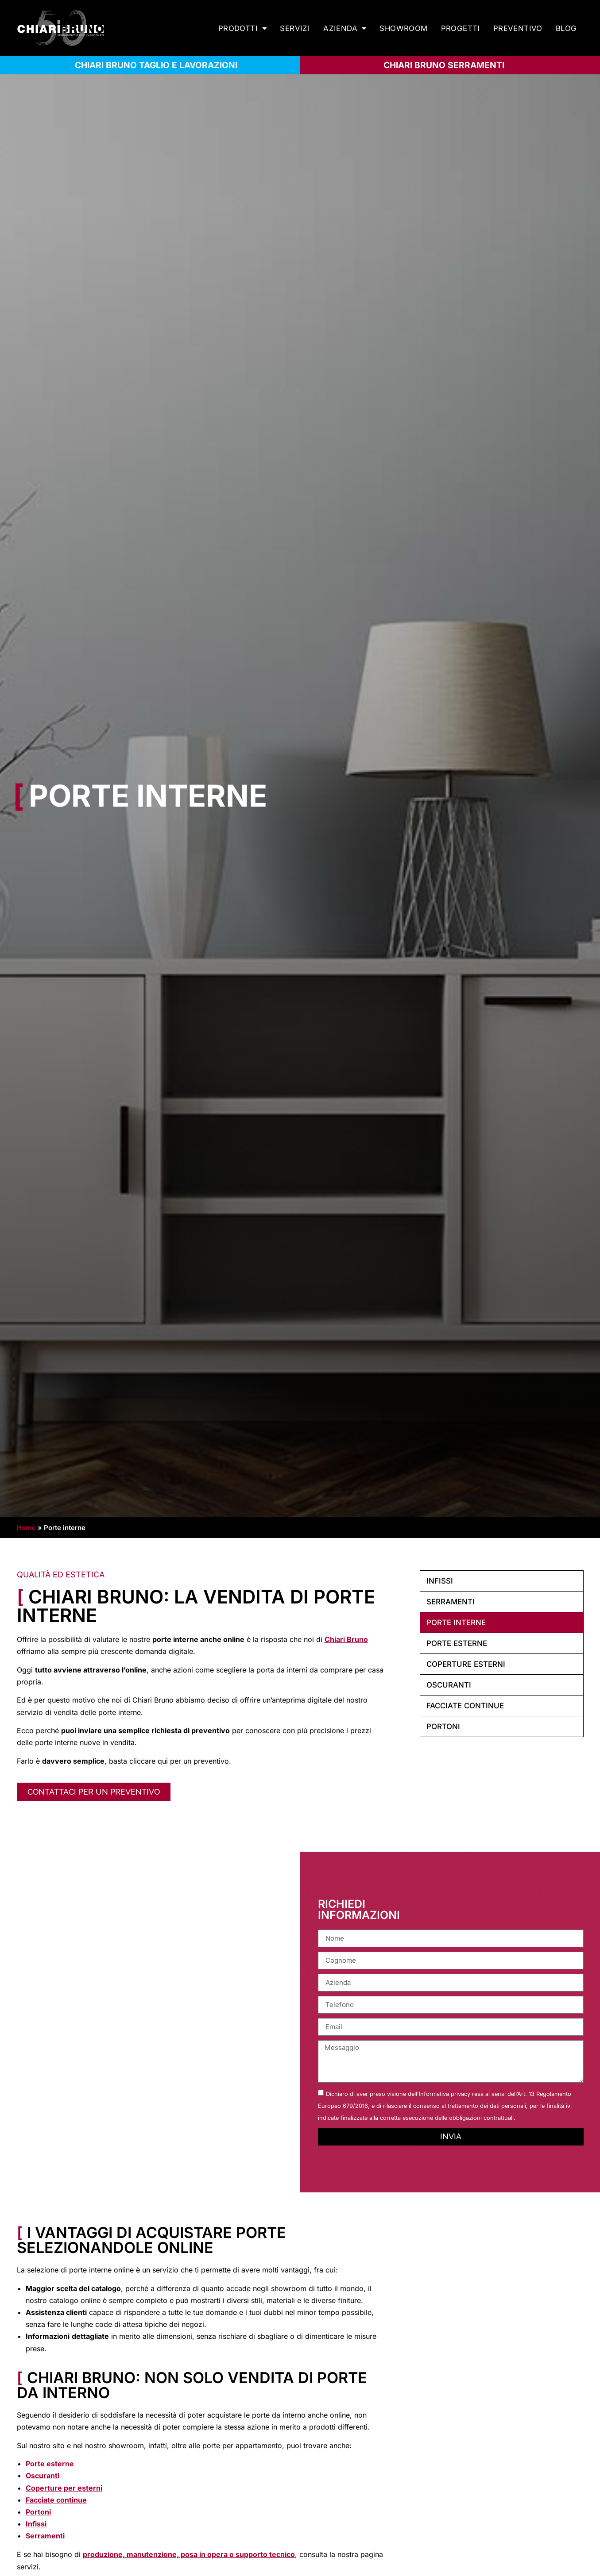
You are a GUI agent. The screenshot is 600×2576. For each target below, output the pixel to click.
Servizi (295, 28)
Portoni (443, 1726)
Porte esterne (456, 1643)
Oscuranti (448, 1684)
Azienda (344, 28)
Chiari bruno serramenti (443, 65)
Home (26, 1527)
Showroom (403, 28)
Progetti (460, 28)
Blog (566, 28)
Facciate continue (465, 1705)
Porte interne (456, 1622)
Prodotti (242, 28)
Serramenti (450, 1601)
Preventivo (517, 28)
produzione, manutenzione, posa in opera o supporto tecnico (189, 2554)
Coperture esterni (465, 1664)
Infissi (439, 1580)
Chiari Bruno (346, 1639)
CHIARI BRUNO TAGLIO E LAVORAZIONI (156, 65)
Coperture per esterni (64, 2488)
